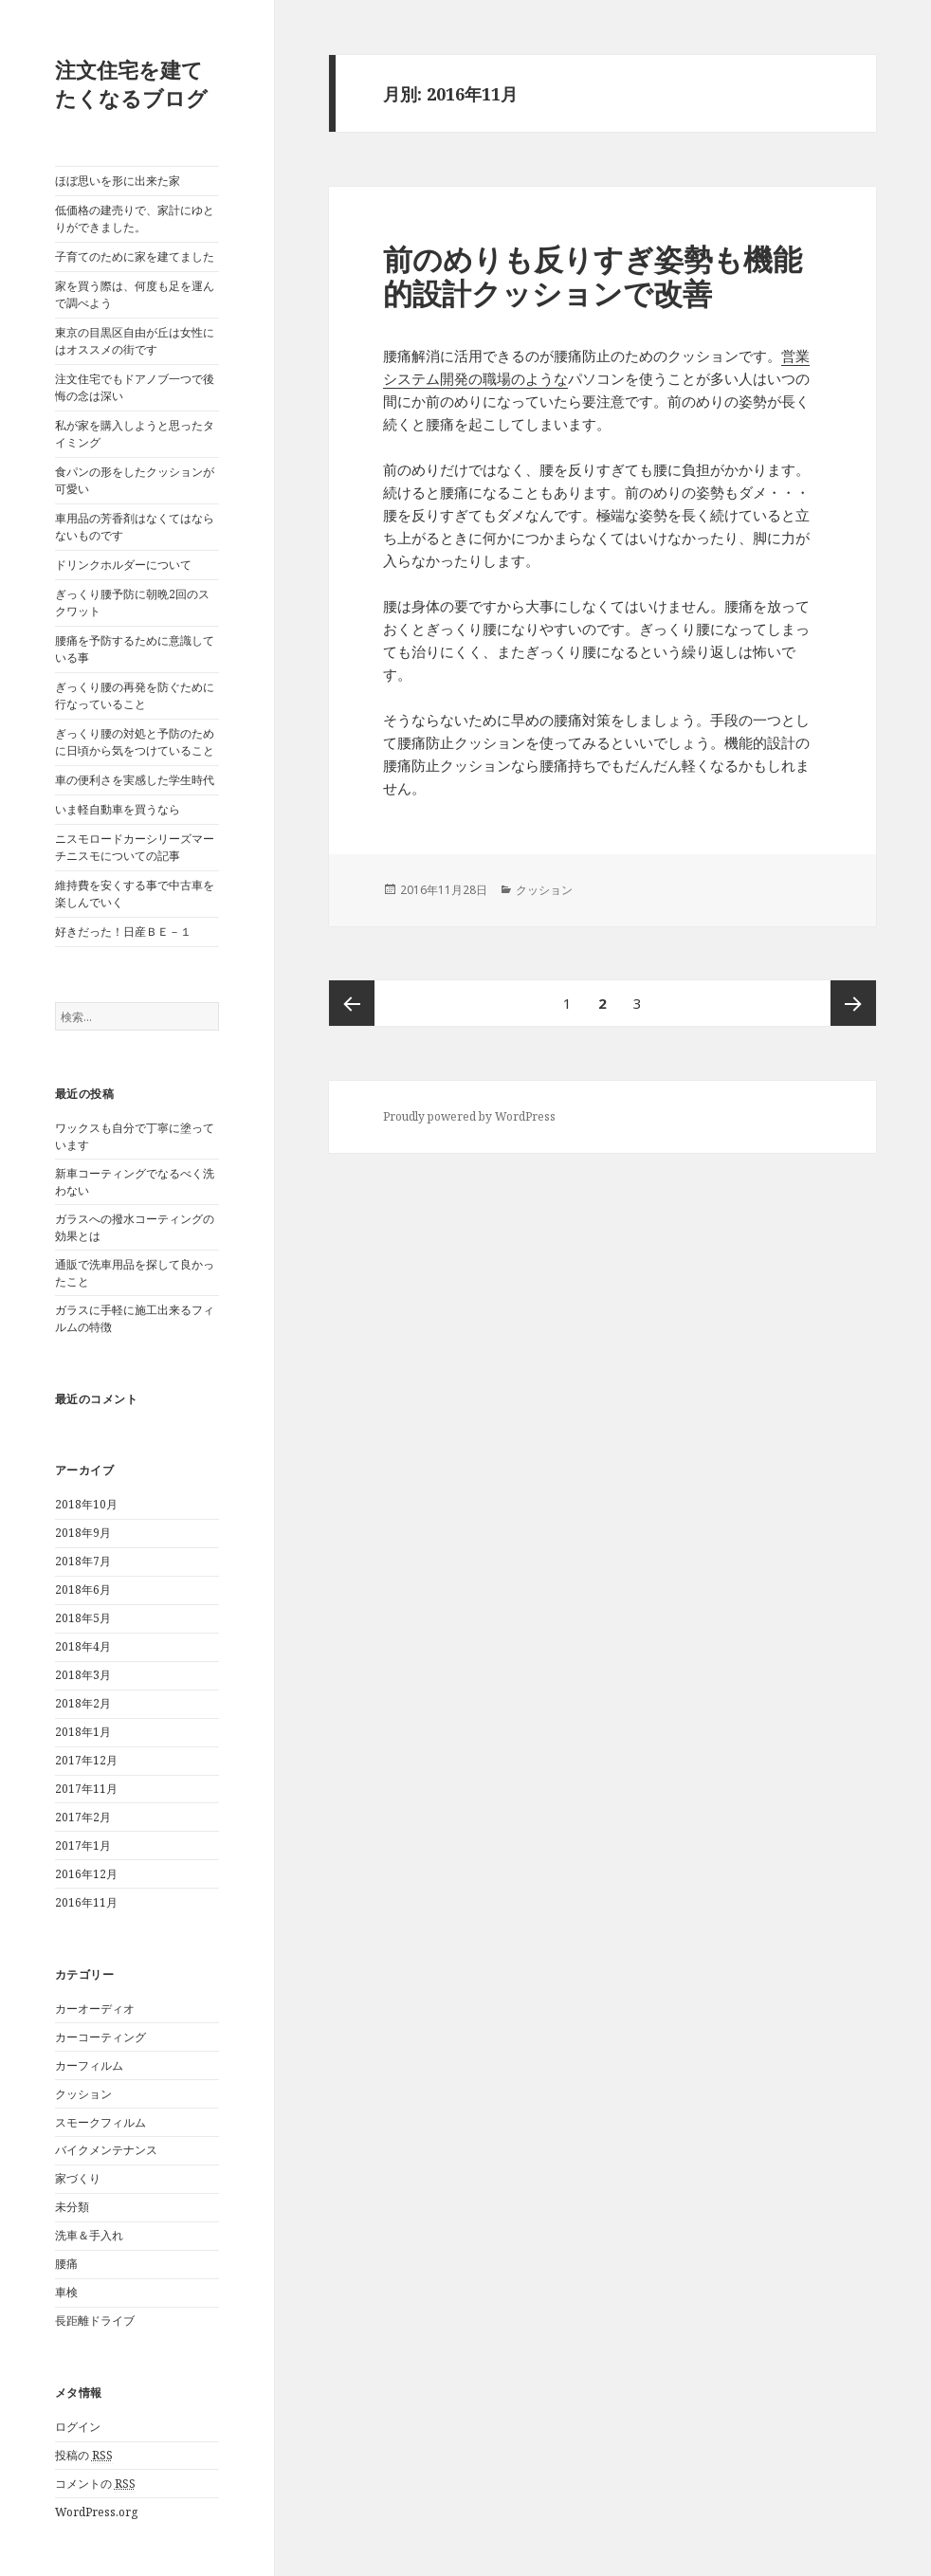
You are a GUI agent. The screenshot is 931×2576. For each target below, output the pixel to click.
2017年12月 (86, 1760)
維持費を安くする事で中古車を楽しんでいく (134, 893)
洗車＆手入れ (89, 2235)
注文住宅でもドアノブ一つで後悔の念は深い (134, 387)
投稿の (84, 2455)
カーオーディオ (95, 2009)
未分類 (72, 2207)
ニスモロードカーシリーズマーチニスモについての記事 (134, 847)
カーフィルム (89, 2065)
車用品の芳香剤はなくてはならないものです (134, 526)
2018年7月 (83, 1561)
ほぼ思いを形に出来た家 (117, 181)
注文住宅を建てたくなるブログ (131, 83)
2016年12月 (86, 1874)
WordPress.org (96, 2512)
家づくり (77, 2178)
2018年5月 (83, 1618)
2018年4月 (83, 1646)
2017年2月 (83, 1817)
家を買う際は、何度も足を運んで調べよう (134, 294)
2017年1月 (83, 1845)
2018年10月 (86, 1504)
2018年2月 (83, 1703)
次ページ (853, 1003)
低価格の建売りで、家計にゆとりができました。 (134, 218)
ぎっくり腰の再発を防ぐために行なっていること (134, 695)
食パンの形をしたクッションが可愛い (134, 480)
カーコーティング (100, 2037)
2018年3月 (83, 1675)
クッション (83, 2094)
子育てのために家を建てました (134, 256)
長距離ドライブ (95, 2320)
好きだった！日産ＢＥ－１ (123, 931)
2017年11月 (86, 1789)
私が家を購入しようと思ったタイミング (134, 433)
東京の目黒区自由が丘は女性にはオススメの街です (134, 340)
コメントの (95, 2484)
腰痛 (66, 2264)
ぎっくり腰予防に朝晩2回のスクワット (132, 602)
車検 (66, 2292)
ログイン (77, 2427)
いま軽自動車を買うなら (117, 809)
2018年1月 (83, 1732)
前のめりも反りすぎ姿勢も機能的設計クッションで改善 (592, 276)
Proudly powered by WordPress (469, 1116)
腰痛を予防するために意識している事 (134, 649)
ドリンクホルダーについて (123, 565)
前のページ (351, 1003)
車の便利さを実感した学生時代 (134, 780)
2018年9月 (83, 1533)
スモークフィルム (100, 2122)
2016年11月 (86, 1902)
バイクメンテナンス (106, 2150)
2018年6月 (83, 1589)
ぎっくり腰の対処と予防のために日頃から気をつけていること (134, 741)
